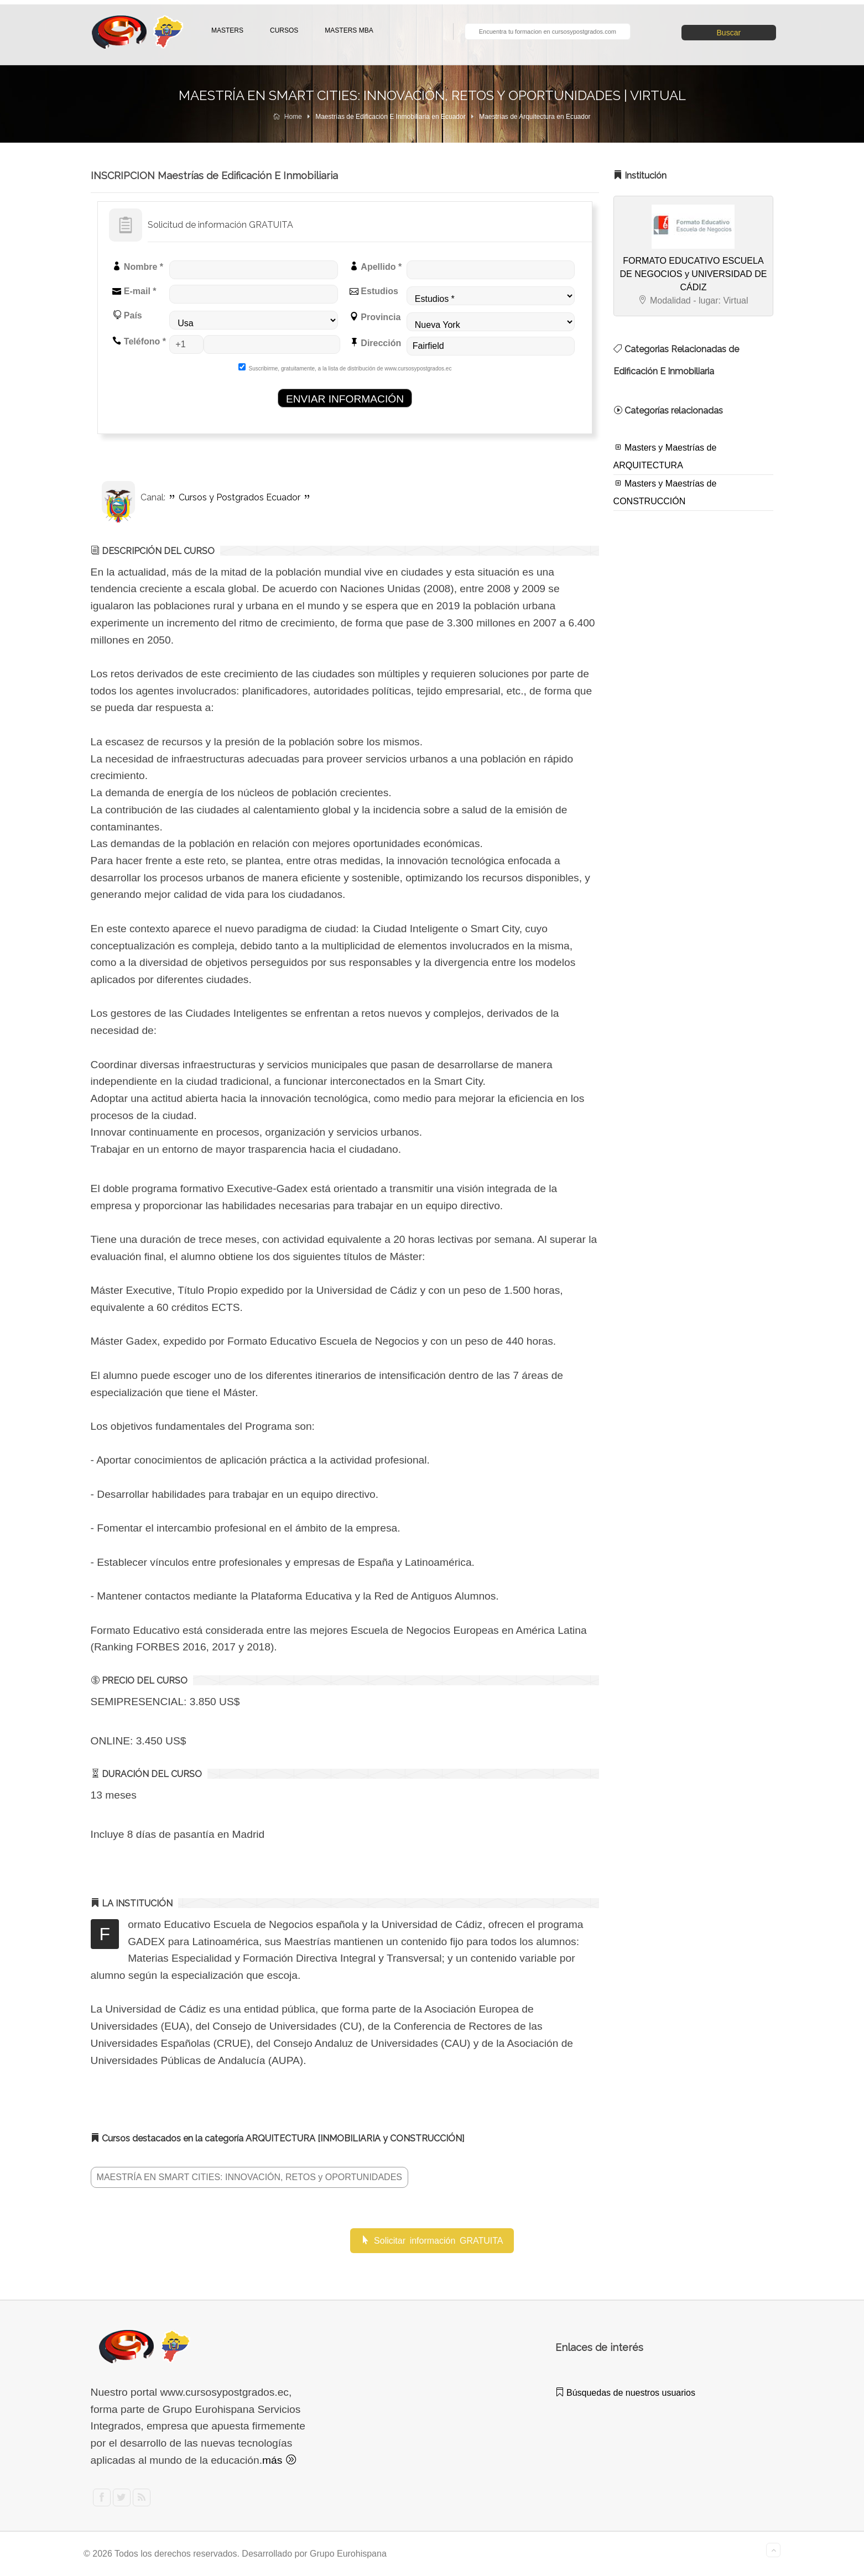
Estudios (374, 291)
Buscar (729, 32)
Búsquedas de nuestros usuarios (625, 2392)
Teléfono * (139, 341)
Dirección (375, 343)
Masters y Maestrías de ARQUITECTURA (665, 456)
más (279, 2460)
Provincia (375, 317)
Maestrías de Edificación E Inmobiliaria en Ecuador (390, 117)
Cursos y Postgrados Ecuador (239, 497)
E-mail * (134, 291)
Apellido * (376, 266)
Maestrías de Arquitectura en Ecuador (534, 117)
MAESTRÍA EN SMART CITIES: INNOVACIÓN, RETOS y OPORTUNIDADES (249, 2177)
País (127, 315)
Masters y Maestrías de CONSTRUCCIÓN (665, 492)
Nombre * (137, 266)
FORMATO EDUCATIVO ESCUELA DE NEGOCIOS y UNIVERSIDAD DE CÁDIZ (693, 274)
